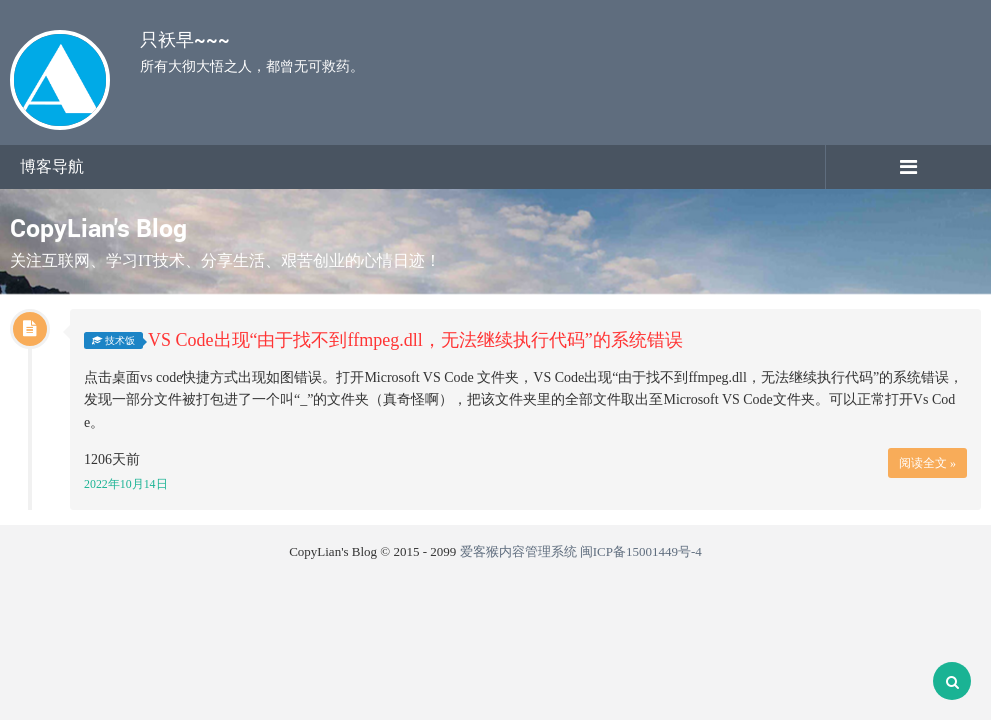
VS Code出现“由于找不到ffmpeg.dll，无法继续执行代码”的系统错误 (415, 340)
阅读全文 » (927, 463)
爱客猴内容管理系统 (518, 551)
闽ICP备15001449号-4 (641, 551)
